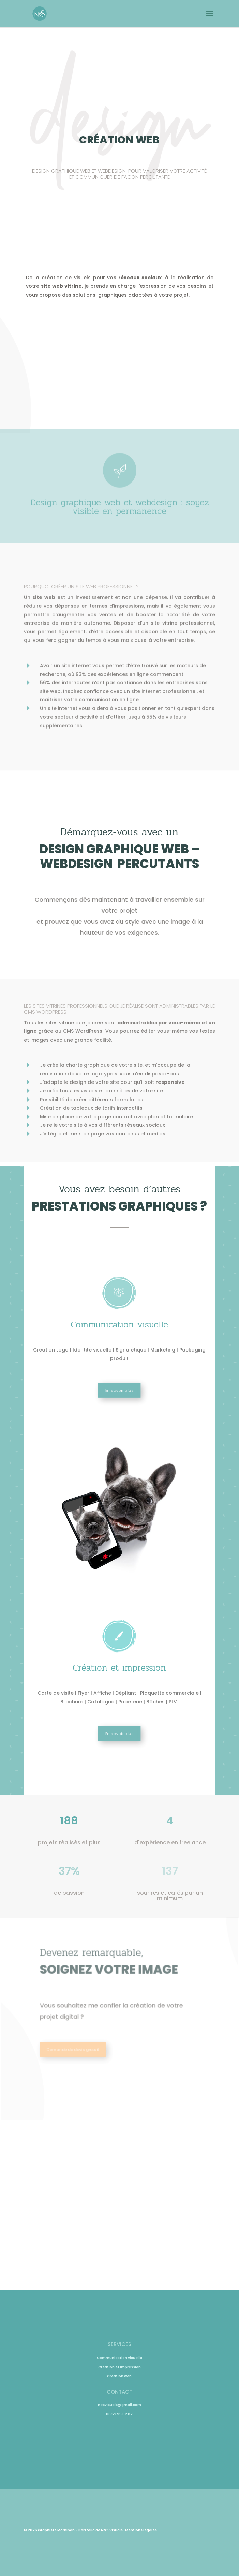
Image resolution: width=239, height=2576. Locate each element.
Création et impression (119, 2367)
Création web (119, 2376)
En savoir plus (119, 1390)
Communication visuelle (119, 2357)
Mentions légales (141, 2530)
